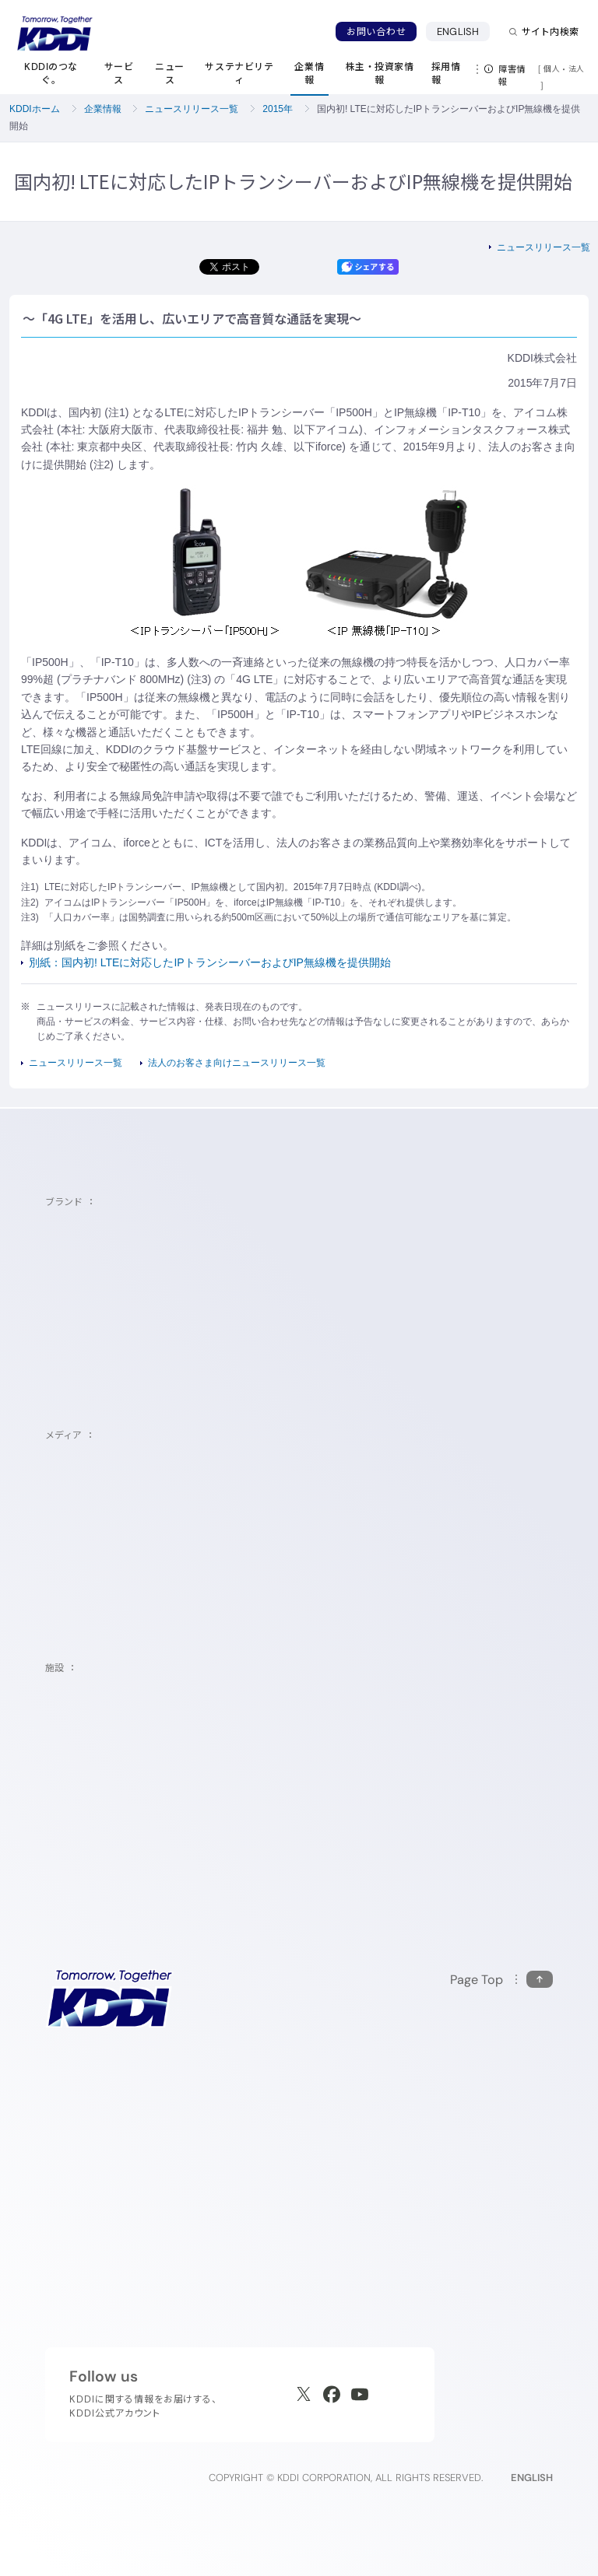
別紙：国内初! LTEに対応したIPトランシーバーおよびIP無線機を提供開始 (210, 962)
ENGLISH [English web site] (532, 2477)
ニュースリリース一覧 (191, 108)
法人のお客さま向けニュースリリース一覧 (236, 1062)
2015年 (277, 108)
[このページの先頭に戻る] (501, 1979)
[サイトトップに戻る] (54, 33)
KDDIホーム (34, 108)
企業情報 (102, 108)
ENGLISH (458, 31)
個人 (551, 68)
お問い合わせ (376, 31)
